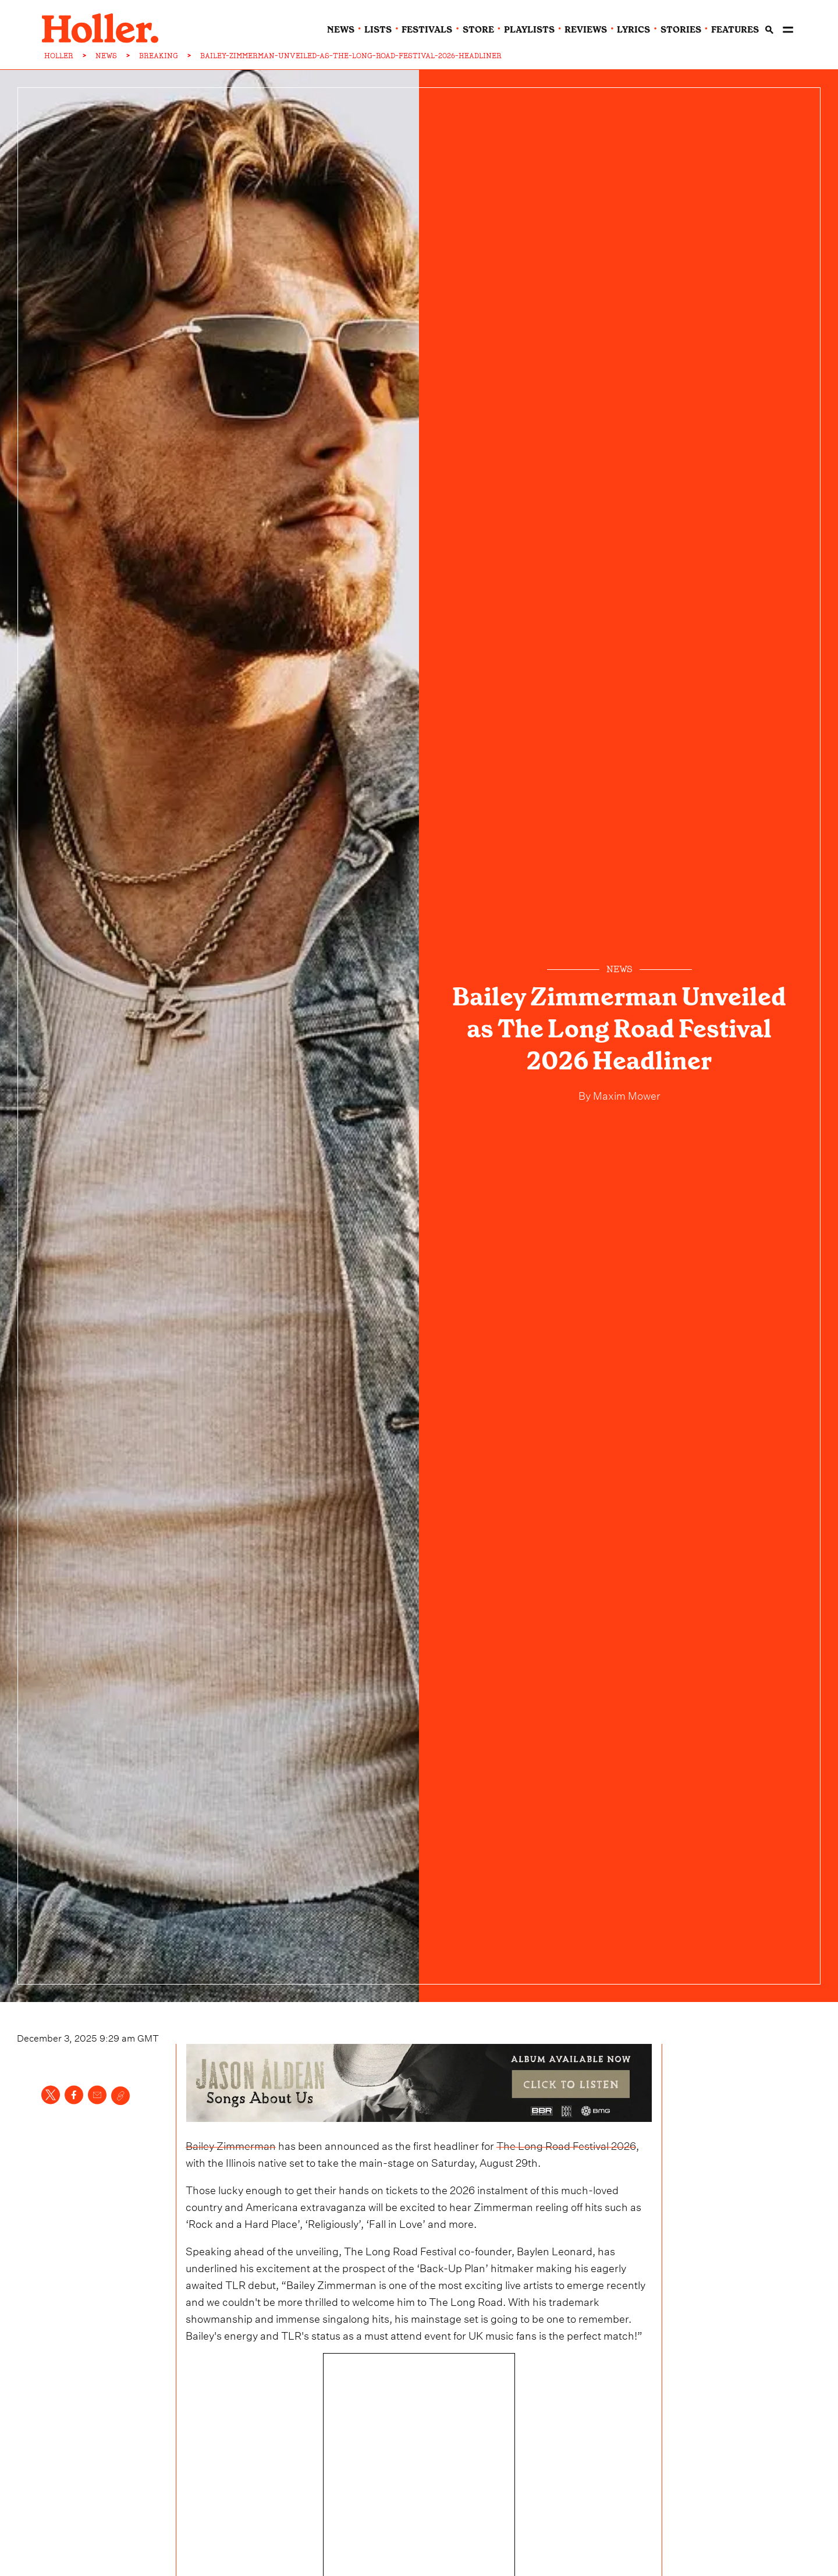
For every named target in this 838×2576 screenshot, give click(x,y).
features (735, 30)
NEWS (106, 55)
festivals (427, 30)
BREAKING (158, 55)
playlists (529, 30)
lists (378, 30)
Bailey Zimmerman (231, 2144)
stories (681, 30)
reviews (585, 30)
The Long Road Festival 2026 (566, 2144)
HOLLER (58, 55)
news (340, 30)
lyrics (633, 30)
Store (478, 30)
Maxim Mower (626, 1094)
